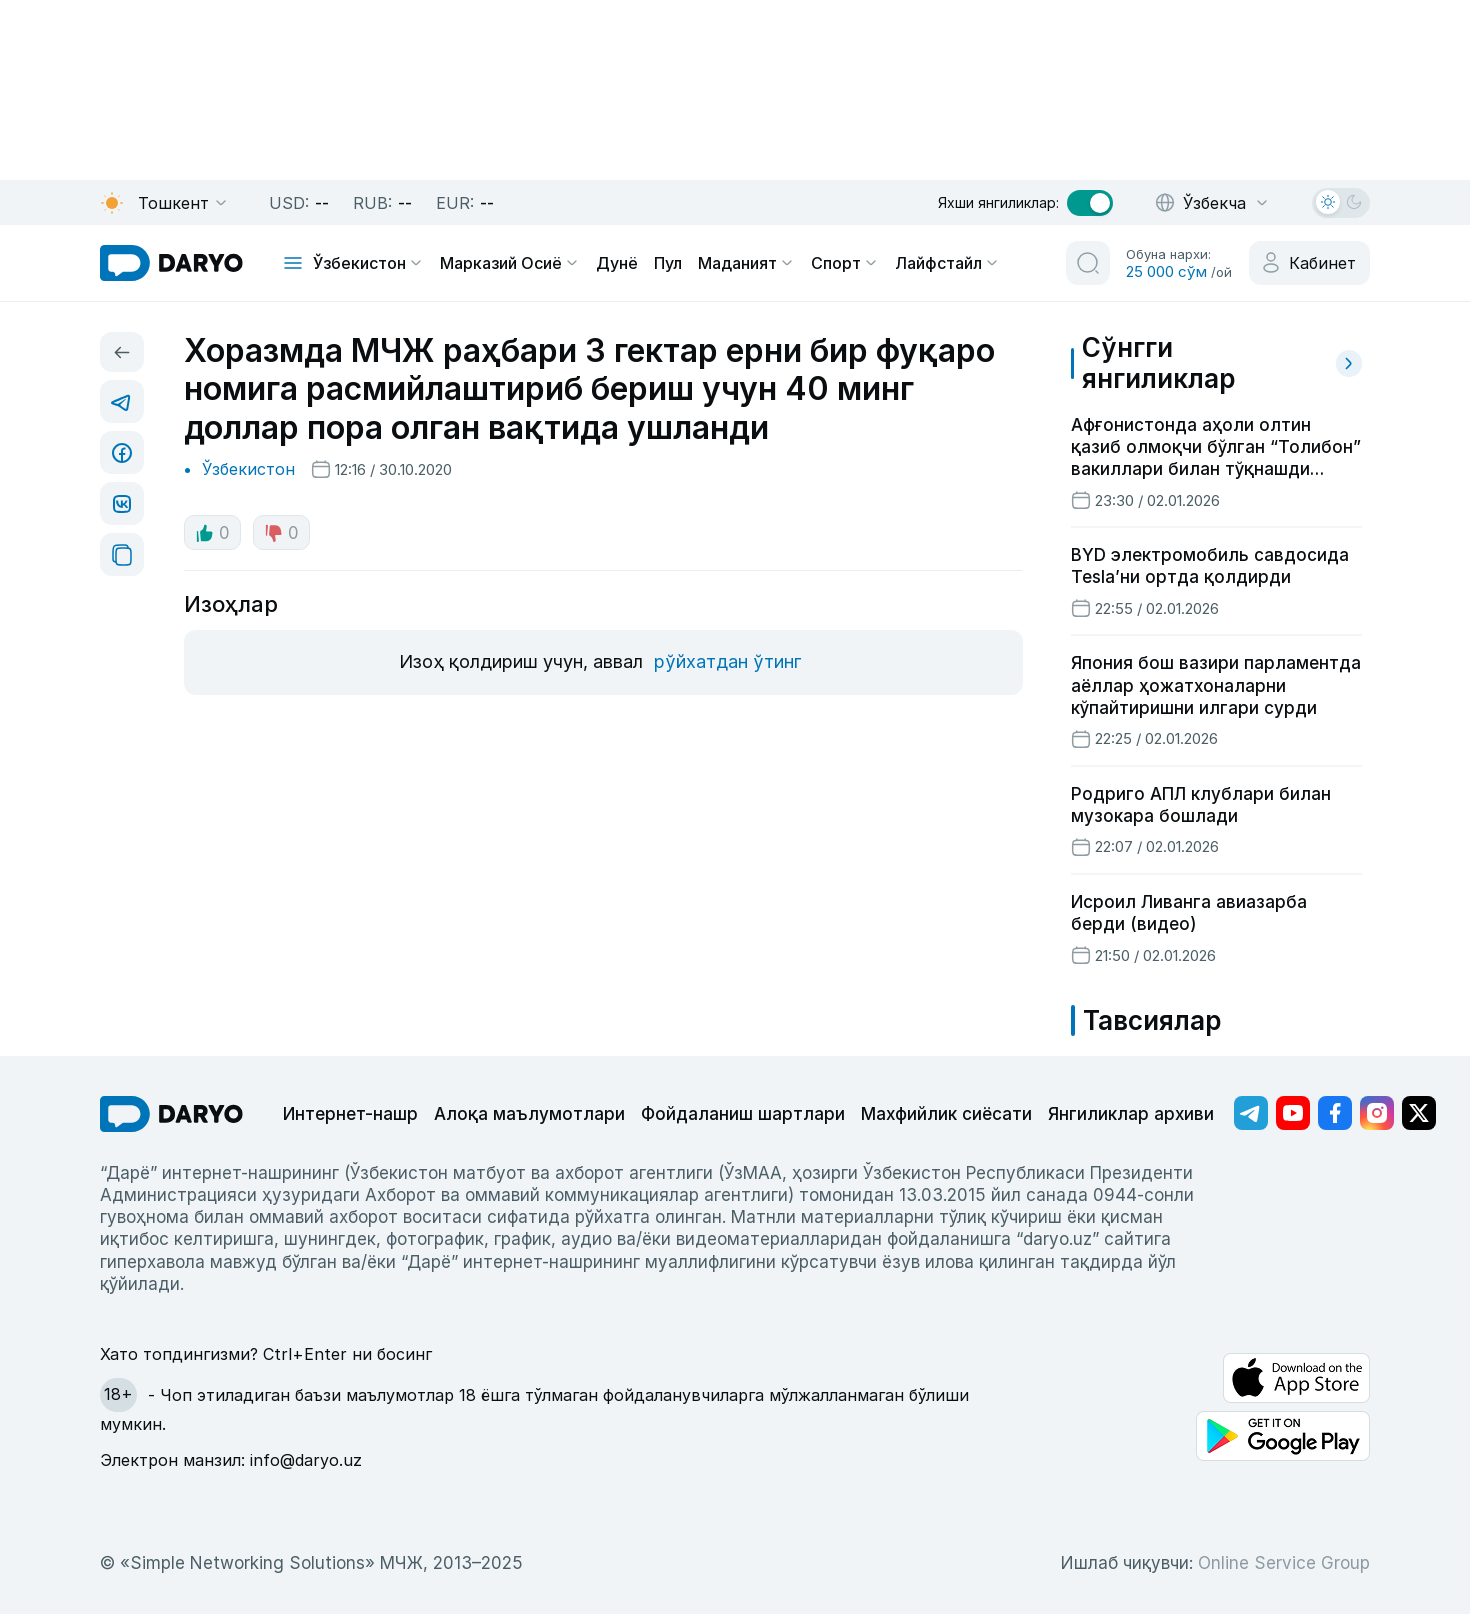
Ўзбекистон (368, 263)
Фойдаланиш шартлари (743, 1114)
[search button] (1088, 263)
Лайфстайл (947, 263)
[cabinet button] (1309, 263)
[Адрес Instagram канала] (1377, 1113)
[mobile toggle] (293, 263)
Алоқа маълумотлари (529, 1114)
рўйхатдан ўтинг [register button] (727, 661)
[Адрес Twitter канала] (1419, 1113)
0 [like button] (212, 533)
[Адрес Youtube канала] (1293, 1113)
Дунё (617, 263)
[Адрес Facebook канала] (1335, 1113)
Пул (668, 263)
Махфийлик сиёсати (946, 1114)
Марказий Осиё (510, 263)
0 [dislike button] (281, 533)
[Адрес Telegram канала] (1251, 1113)
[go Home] (171, 1114)
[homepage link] (171, 263)
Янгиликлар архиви (1131, 1114)
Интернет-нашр (350, 1114)
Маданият (746, 263)
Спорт (845, 263)
